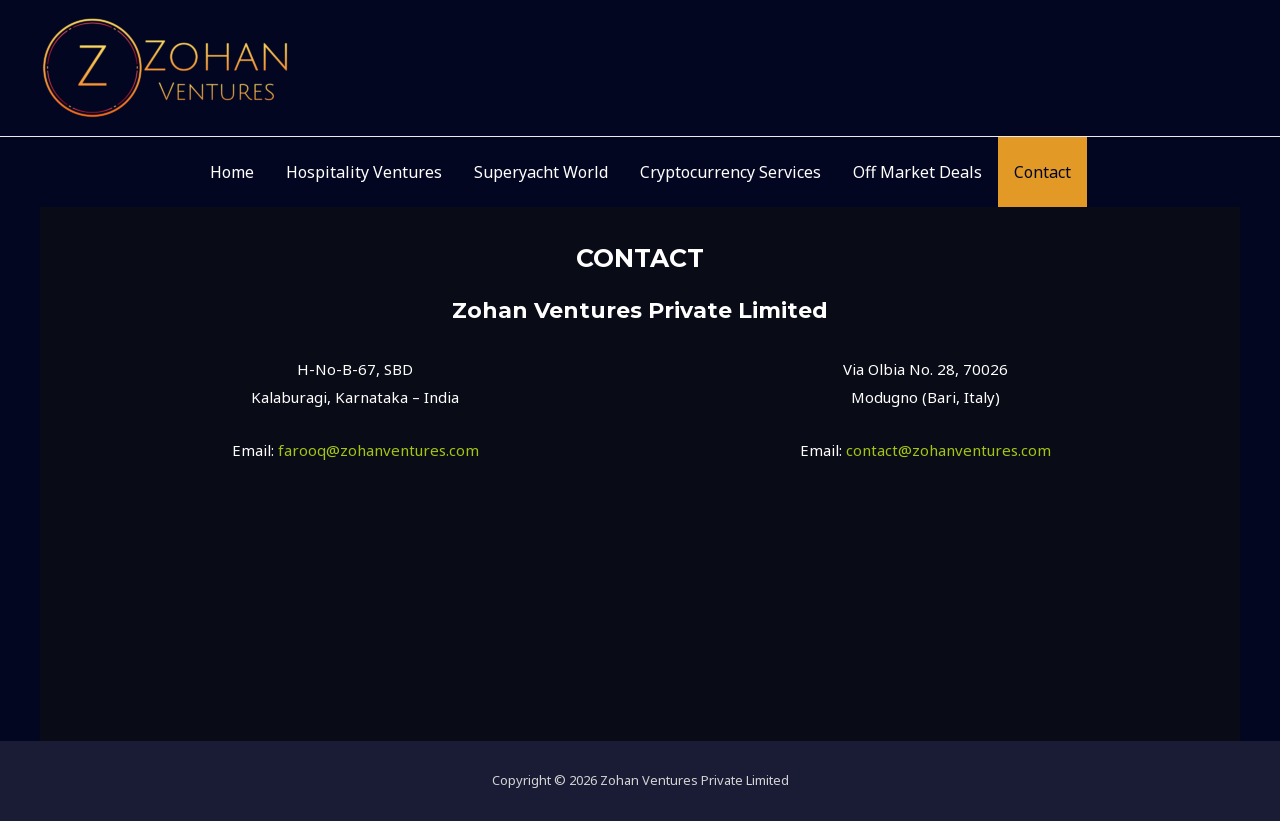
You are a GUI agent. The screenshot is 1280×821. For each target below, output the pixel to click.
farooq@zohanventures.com (378, 450)
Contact (1042, 172)
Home (232, 172)
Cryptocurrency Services (730, 172)
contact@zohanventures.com (948, 450)
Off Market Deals (917, 172)
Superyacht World (541, 172)
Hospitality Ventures (364, 172)
